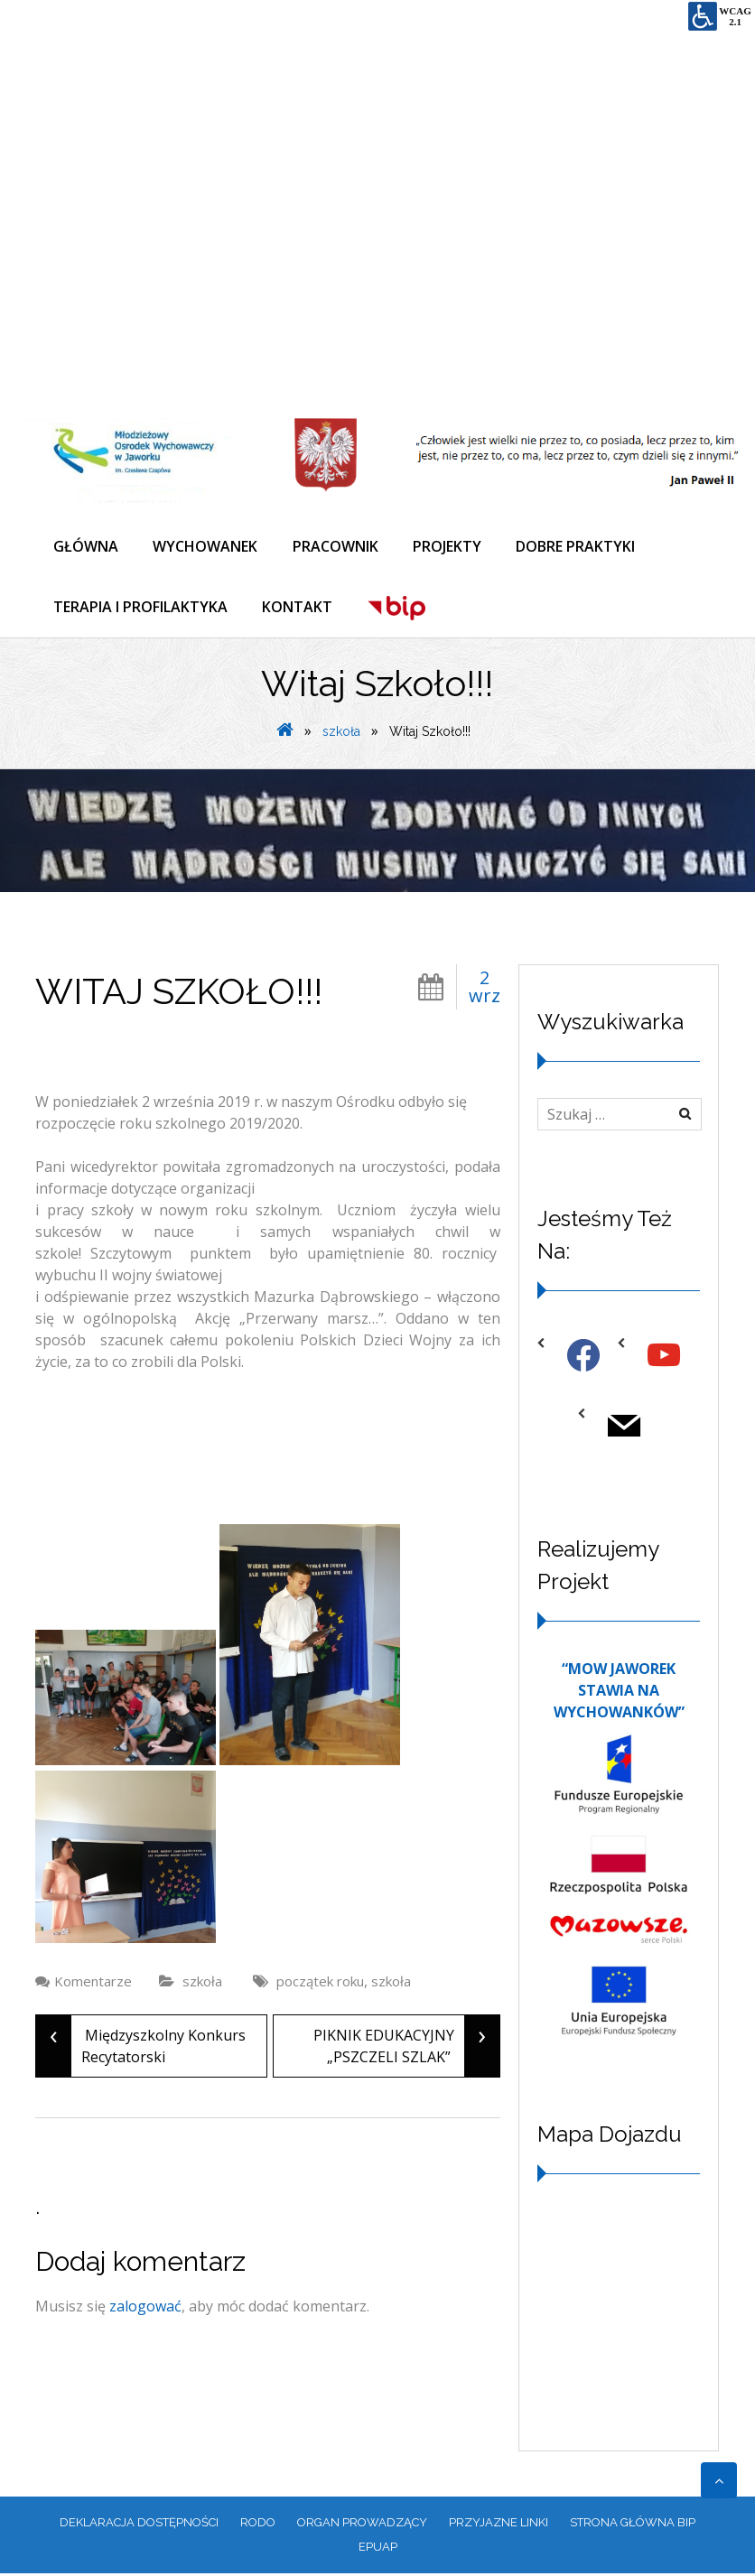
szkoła (341, 734)
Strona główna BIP (632, 2525)
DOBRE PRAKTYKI (581, 546)
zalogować (145, 2309)
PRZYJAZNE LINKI (498, 2525)
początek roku (320, 1984)
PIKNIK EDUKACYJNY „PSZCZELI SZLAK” (406, 2048)
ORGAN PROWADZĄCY (362, 2525)
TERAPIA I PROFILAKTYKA (140, 608)
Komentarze (93, 1984)
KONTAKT (299, 608)
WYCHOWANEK (206, 546)
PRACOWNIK (338, 546)
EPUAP (378, 2549)
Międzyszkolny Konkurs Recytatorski (141, 2048)
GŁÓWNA (85, 546)
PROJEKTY (451, 546)
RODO (257, 2525)
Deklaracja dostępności (139, 2525)
